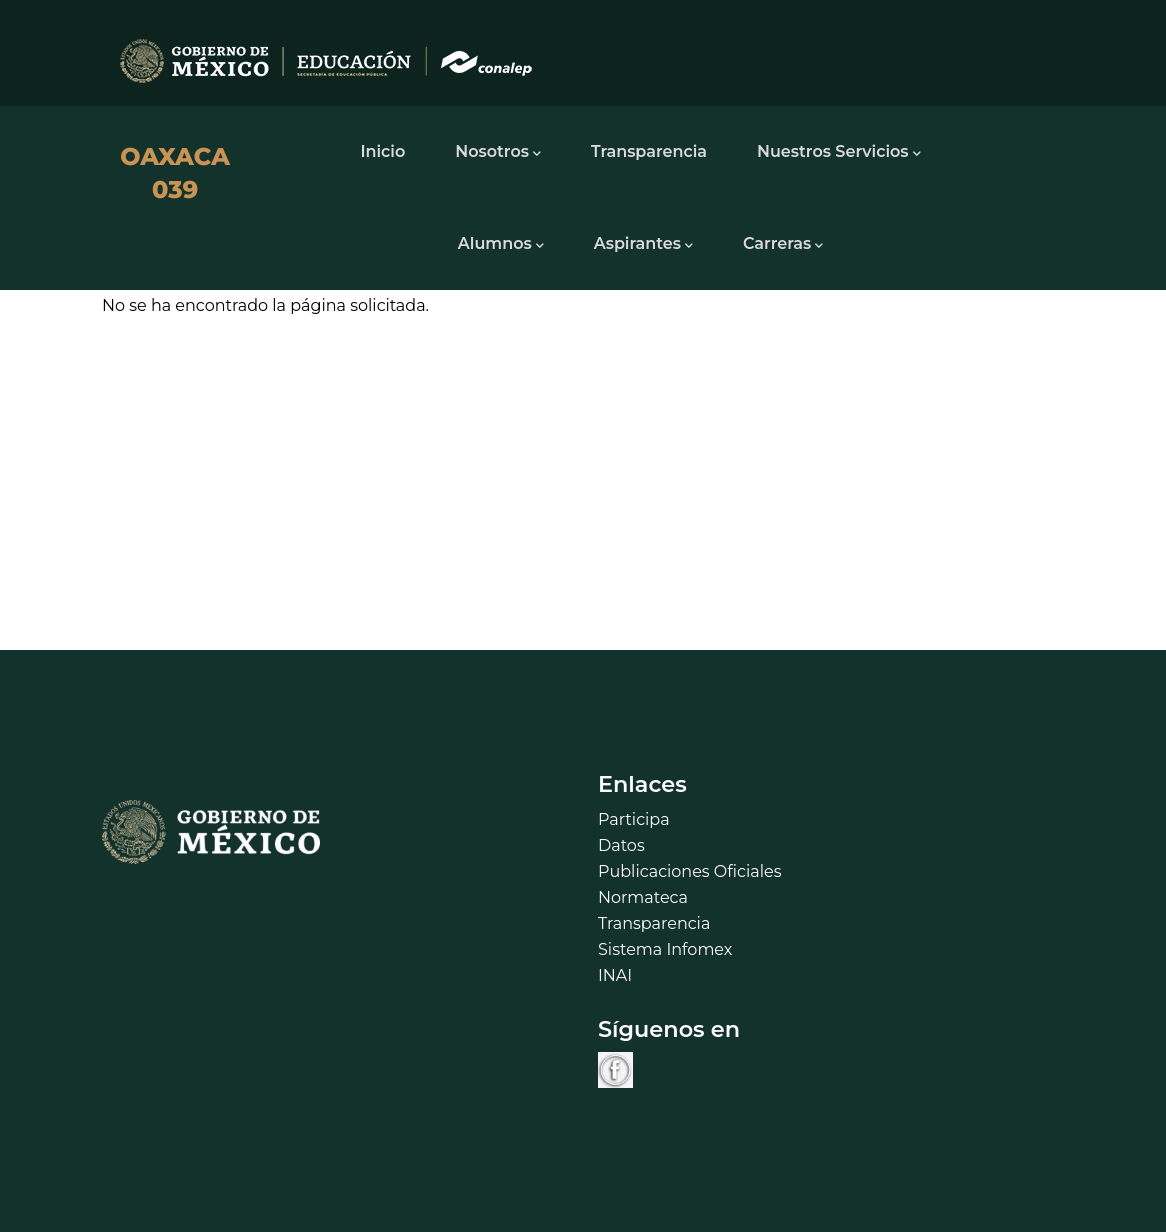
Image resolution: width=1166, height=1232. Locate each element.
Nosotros (498, 153)
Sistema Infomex (665, 949)
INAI (615, 975)
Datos (621, 845)
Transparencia (649, 151)
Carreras (783, 245)
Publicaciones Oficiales (690, 871)
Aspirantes (643, 245)
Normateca (643, 897)
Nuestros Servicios (839, 153)
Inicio (382, 151)
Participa (634, 819)
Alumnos (501, 245)
